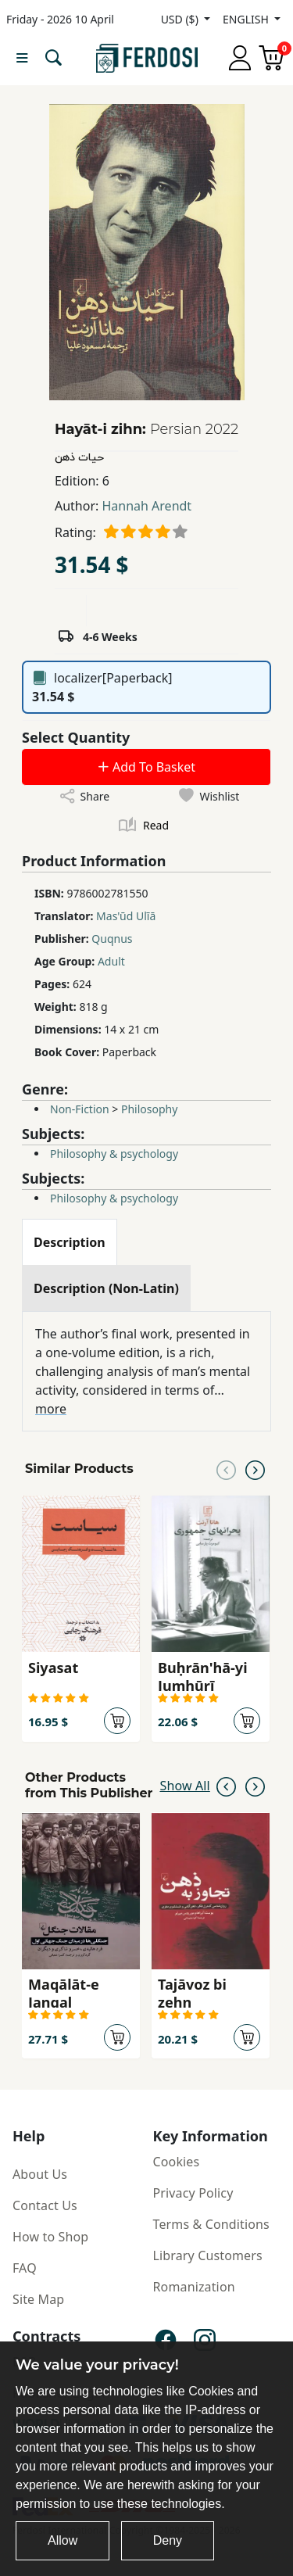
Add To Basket (146, 767)
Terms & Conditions (211, 2224)
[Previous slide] (226, 1469)
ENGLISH (247, 19)
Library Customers (208, 2255)
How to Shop (50, 2236)
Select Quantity (76, 737)
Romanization (194, 2286)
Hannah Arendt (146, 505)
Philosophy (149, 1109)
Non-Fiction (79, 1109)
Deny (167, 2540)
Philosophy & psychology (114, 1153)
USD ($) (181, 19)
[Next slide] (255, 1469)
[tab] (69, 1242)
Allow (62, 2540)
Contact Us (45, 2205)
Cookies (176, 2161)
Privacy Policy (193, 2193)
